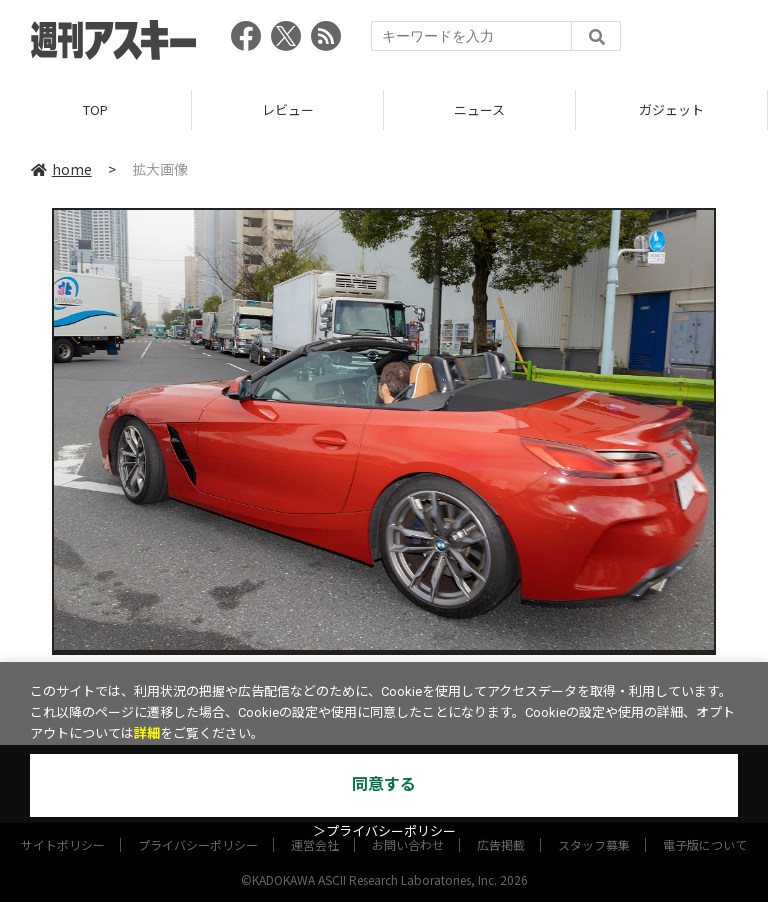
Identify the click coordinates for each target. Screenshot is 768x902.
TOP (95, 109)
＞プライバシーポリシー (384, 831)
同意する (384, 784)
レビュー (288, 109)
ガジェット (671, 109)
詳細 (147, 733)
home (61, 169)
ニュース (479, 109)
